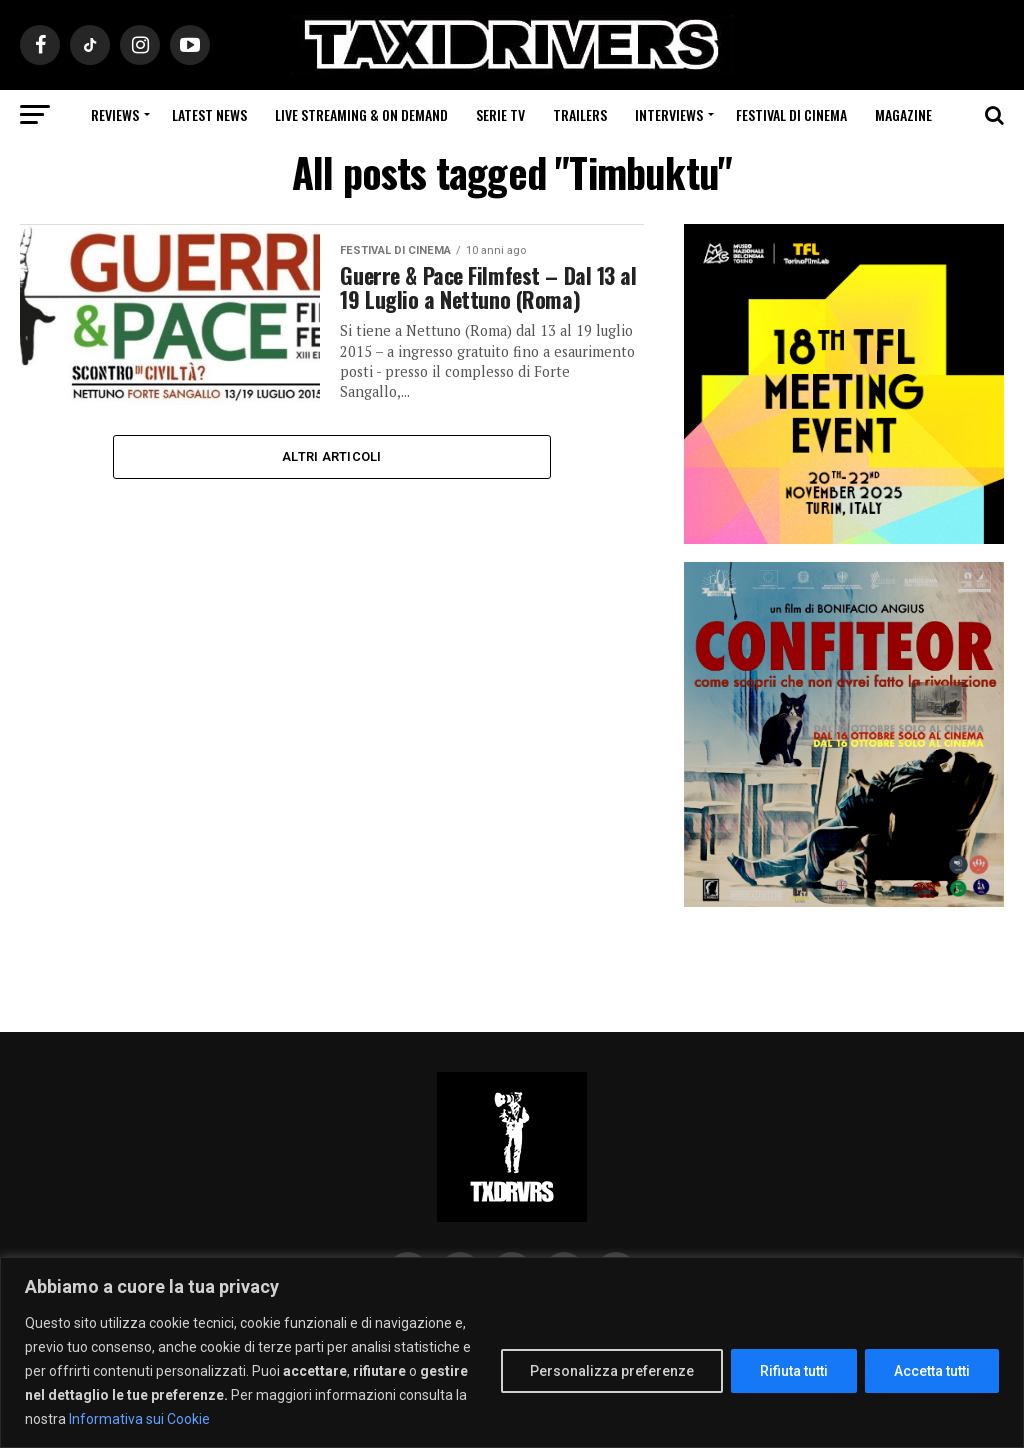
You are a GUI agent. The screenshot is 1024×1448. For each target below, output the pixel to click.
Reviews (115, 114)
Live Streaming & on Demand (361, 114)
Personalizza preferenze (612, 1371)
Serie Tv (500, 114)
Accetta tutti (932, 1371)
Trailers (580, 114)
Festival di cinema (791, 114)
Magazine (903, 114)
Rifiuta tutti (794, 1371)
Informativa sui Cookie (139, 1419)
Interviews (669, 114)
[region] (512, 1352)
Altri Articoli (332, 456)
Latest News (209, 114)
